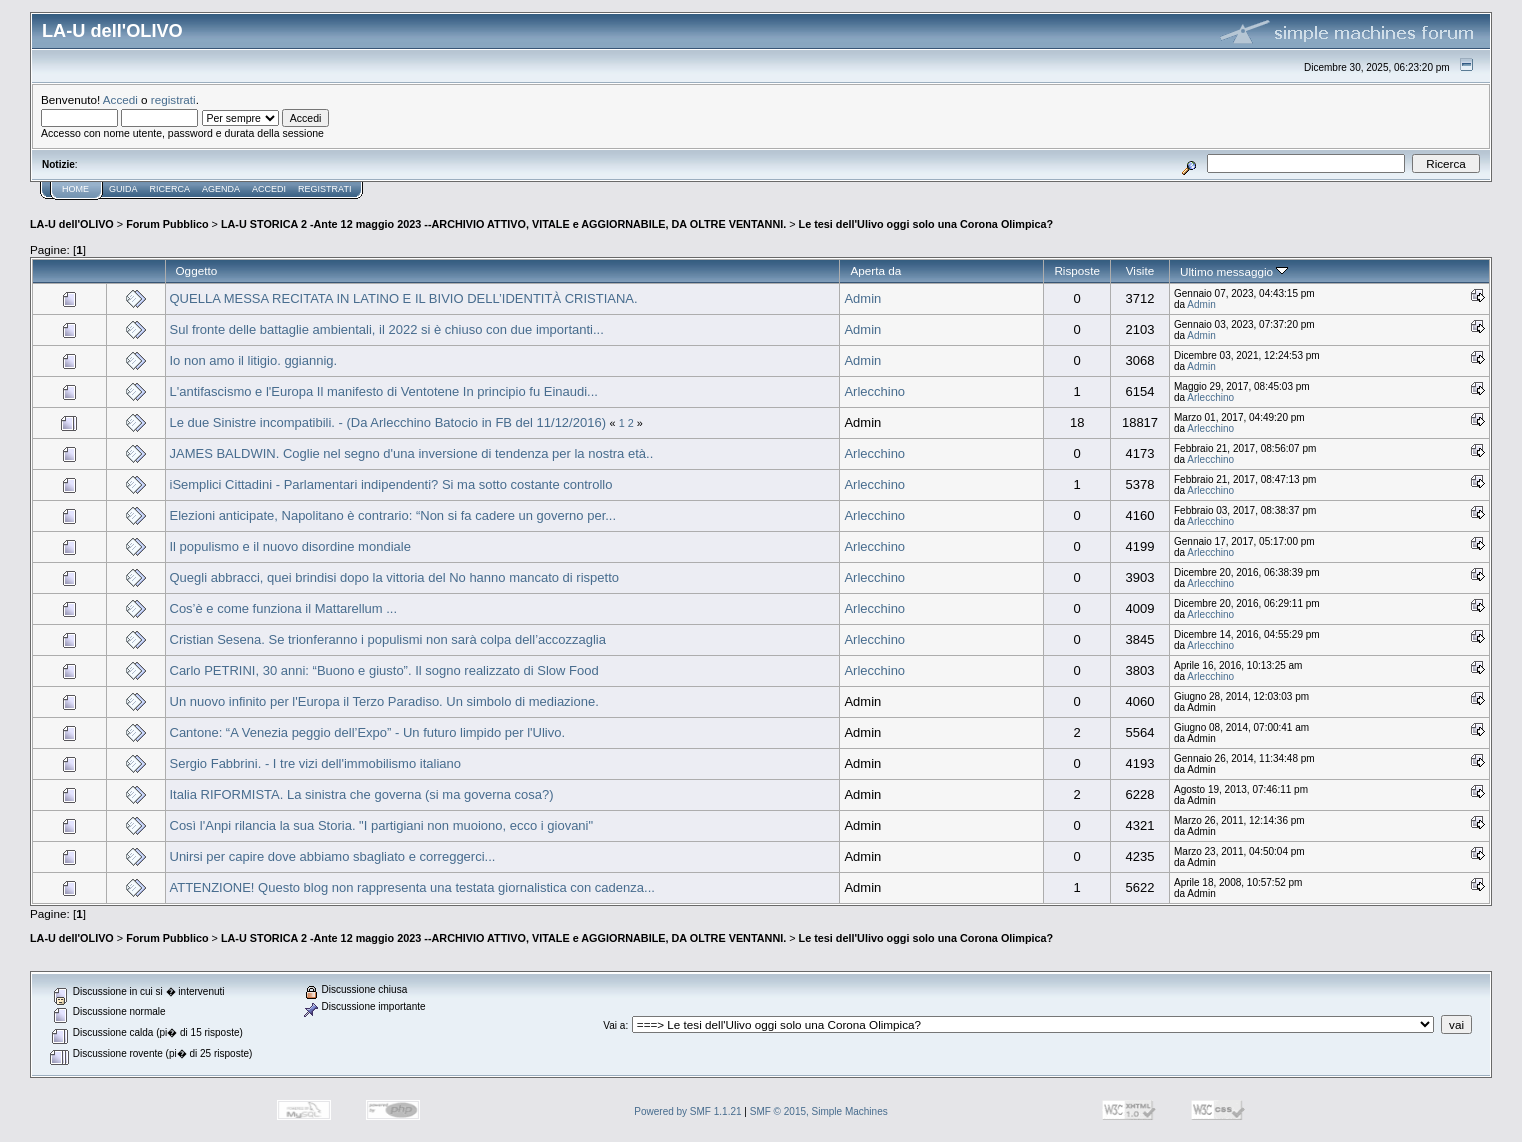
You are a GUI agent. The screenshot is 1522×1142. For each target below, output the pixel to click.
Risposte (1077, 270)
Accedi (120, 99)
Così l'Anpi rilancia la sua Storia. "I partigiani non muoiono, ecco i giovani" (382, 825)
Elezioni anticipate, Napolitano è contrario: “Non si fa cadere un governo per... (393, 515)
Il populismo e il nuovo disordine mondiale (290, 546)
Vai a (614, 1025)
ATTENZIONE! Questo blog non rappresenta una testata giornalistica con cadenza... (412, 887)
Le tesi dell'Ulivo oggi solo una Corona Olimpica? (926, 224)
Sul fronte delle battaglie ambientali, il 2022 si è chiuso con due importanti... (387, 329)
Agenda (221, 189)
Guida (123, 189)
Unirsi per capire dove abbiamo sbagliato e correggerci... (333, 856)
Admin (862, 298)
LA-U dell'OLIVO (72, 224)
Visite (1140, 270)
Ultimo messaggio (1234, 271)
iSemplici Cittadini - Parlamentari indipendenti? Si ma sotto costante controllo (391, 484)
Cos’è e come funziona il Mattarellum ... (284, 608)
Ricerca (170, 189)
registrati (173, 99)
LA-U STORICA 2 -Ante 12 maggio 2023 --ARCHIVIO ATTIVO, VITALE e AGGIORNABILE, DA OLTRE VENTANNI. (503, 224)
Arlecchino (874, 391)
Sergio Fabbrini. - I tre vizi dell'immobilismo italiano (315, 763)
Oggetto (197, 270)
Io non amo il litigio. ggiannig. (254, 360)
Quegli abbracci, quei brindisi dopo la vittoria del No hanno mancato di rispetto (394, 577)
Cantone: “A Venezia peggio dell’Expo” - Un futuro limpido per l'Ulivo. (368, 732)
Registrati (324, 189)
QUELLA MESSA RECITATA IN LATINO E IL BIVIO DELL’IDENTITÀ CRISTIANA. (404, 298)
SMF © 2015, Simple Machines (819, 1111)
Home (75, 189)
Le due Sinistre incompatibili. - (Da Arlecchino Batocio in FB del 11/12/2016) (388, 422)
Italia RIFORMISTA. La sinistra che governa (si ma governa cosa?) (362, 794)
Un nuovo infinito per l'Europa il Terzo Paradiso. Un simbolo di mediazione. (384, 701)
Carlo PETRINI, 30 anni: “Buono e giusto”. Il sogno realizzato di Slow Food (384, 670)
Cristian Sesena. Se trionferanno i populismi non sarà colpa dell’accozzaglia (388, 639)
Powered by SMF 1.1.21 (687, 1111)
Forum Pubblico (167, 224)
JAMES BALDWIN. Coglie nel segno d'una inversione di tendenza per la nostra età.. (412, 453)
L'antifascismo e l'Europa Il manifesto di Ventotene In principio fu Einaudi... (384, 391)
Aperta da (875, 270)
